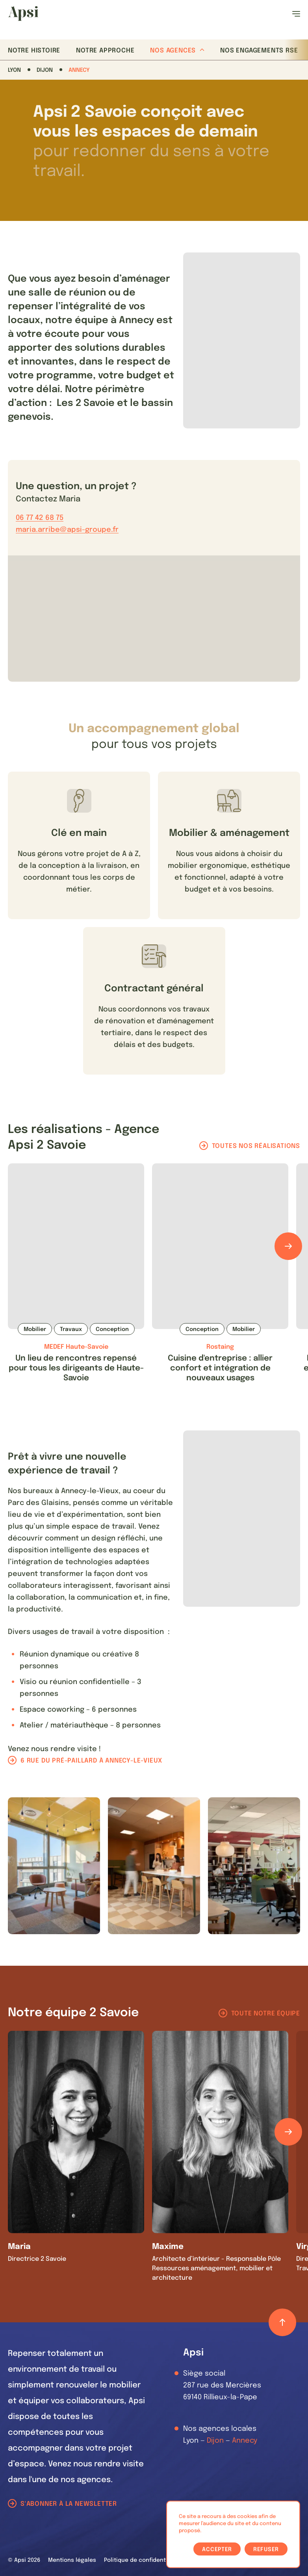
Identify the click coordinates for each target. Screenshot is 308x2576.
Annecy (79, 70)
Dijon (45, 70)
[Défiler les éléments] (288, 1246)
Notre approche (105, 50)
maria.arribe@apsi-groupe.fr (67, 529)
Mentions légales (72, 2560)
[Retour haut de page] (282, 2322)
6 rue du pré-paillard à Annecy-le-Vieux (91, 1760)
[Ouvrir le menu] (296, 14)
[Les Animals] (23, 13)
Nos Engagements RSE (259, 50)
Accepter (217, 2549)
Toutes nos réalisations (256, 1146)
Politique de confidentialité (142, 2560)
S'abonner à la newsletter (68, 2504)
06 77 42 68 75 (39, 518)
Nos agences (177, 50)
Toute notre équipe (265, 2013)
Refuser (266, 2549)
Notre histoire (34, 50)
